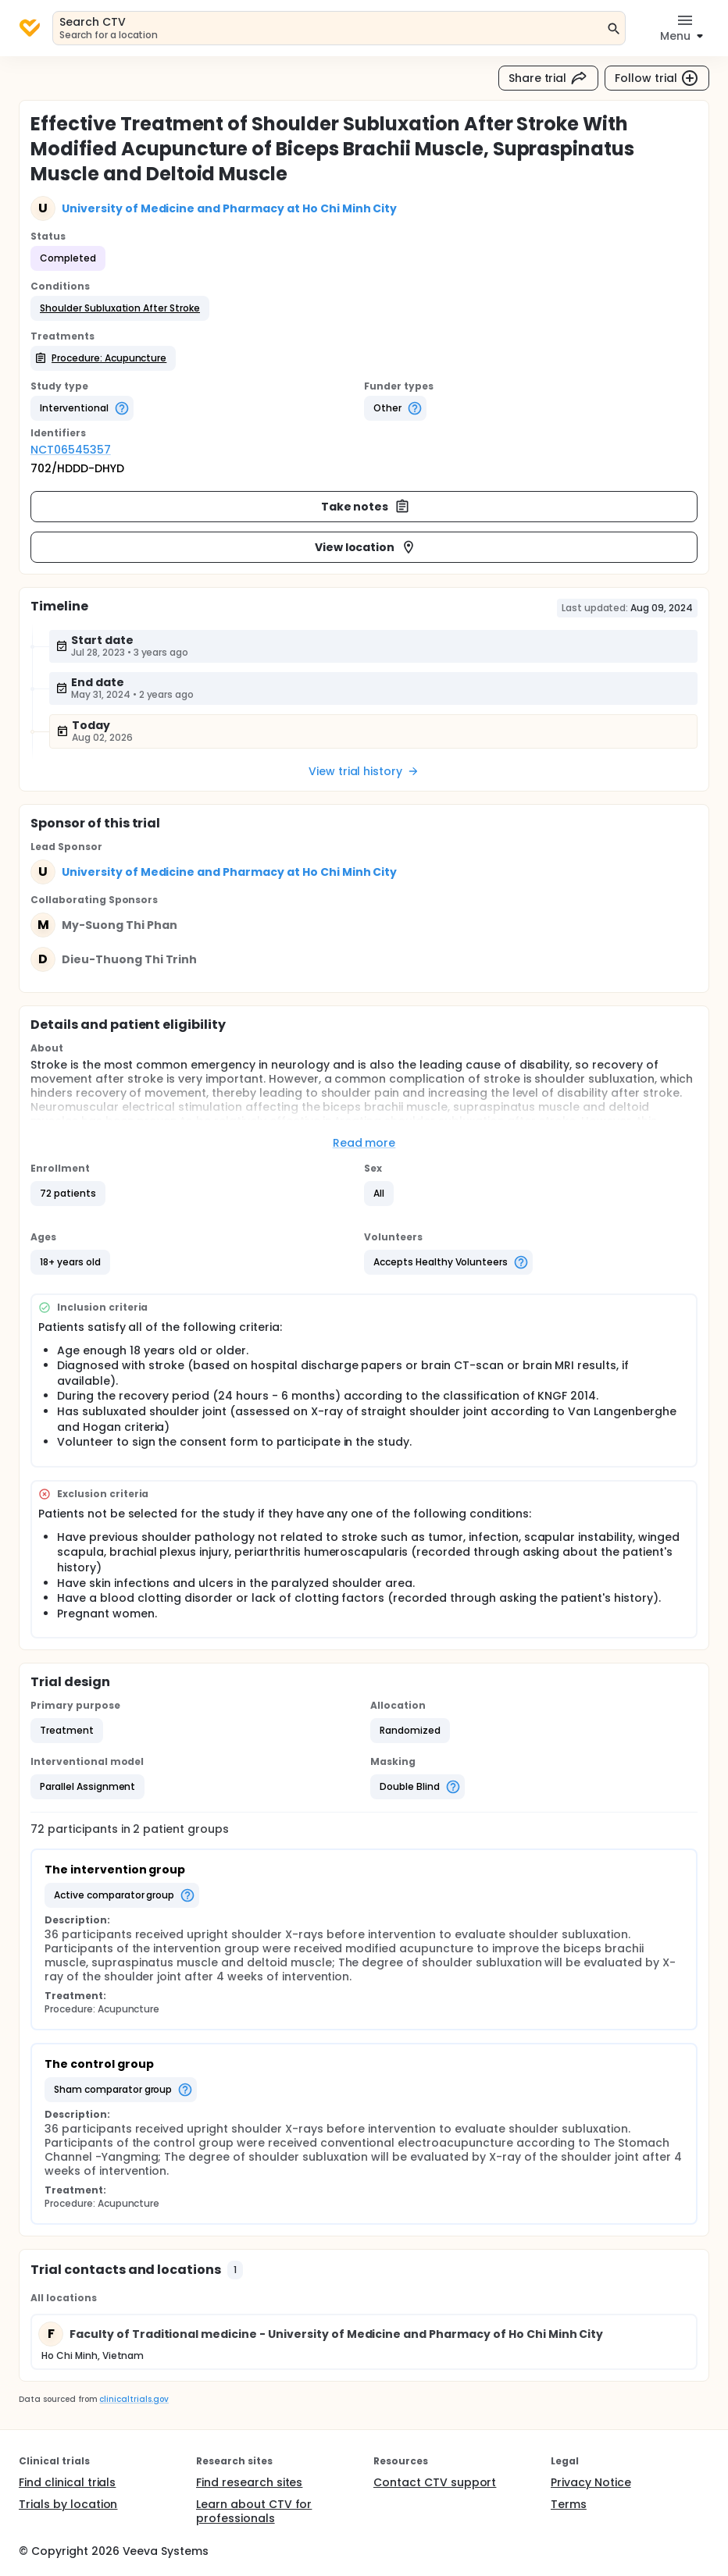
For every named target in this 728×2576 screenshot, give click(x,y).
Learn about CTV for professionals (254, 2511)
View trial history (364, 771)
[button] (119, 308)
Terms (569, 2504)
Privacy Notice (591, 2482)
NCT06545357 (70, 450)
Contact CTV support (434, 2482)
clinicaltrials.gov (133, 2399)
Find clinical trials (67, 2482)
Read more (364, 1143)
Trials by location (68, 2504)
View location (366, 547)
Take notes (366, 506)
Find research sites (249, 2482)
